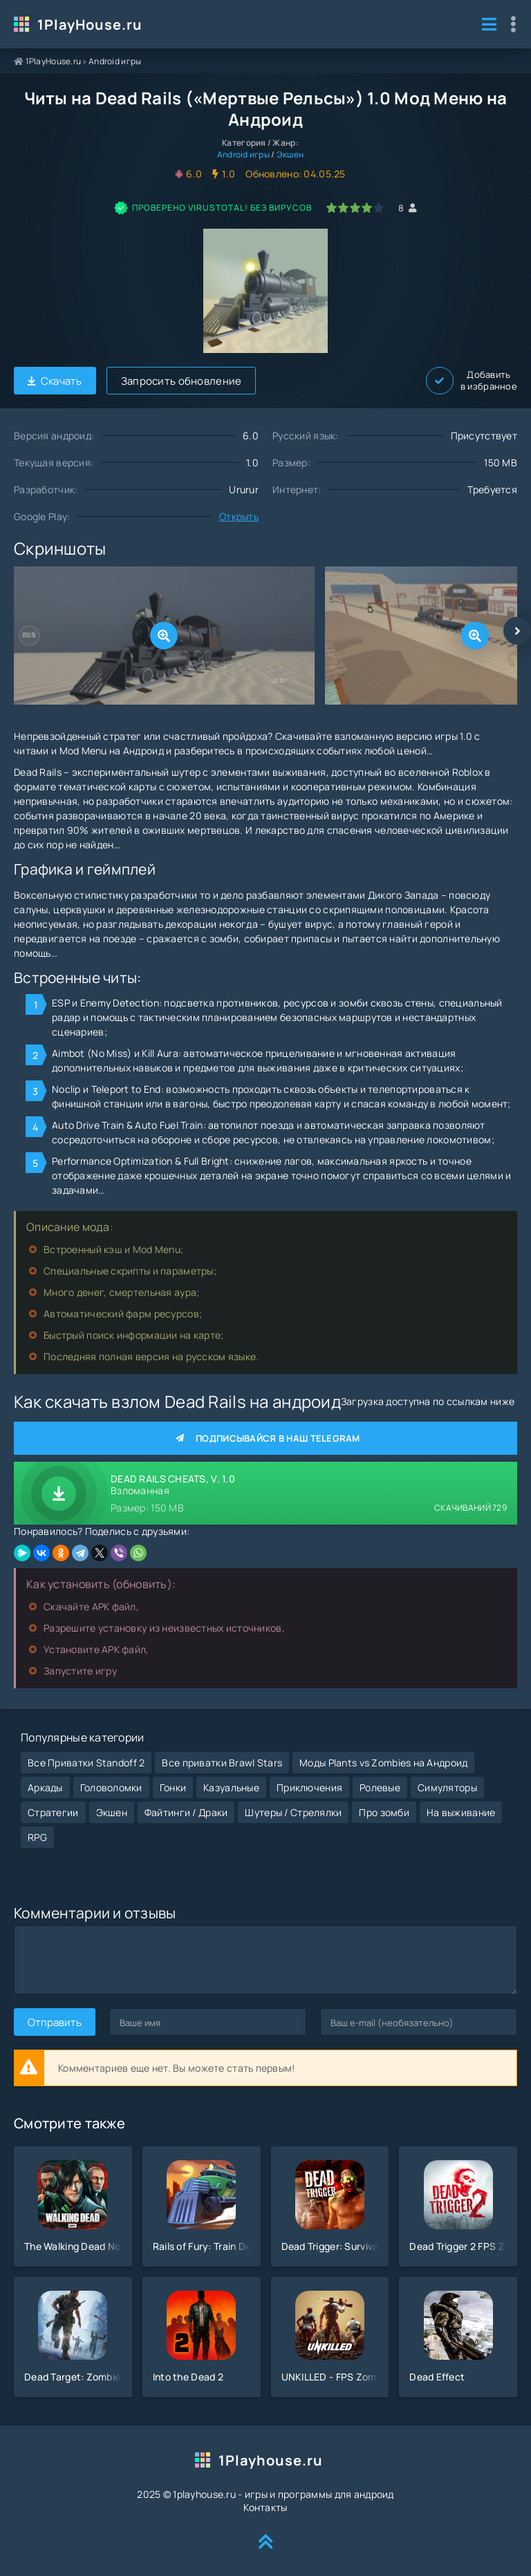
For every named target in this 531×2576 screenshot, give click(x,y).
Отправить (55, 2022)
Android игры (114, 61)
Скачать (55, 381)
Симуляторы (447, 1787)
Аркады (45, 1787)
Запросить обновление (181, 381)
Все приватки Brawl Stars (222, 1762)
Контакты (265, 2507)
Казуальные (231, 1787)
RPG (37, 1837)
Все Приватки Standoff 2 (86, 1762)
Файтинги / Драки (186, 1812)
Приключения (309, 1787)
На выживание (461, 1812)
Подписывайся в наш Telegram (265, 1438)
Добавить (471, 380)
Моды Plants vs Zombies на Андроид (383, 1762)
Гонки (173, 1787)
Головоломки (111, 1787)
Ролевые (380, 1787)
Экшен (290, 154)
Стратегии (53, 1812)
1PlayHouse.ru (89, 24)
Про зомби (384, 1812)
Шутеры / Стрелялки (293, 1812)
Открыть (239, 516)
